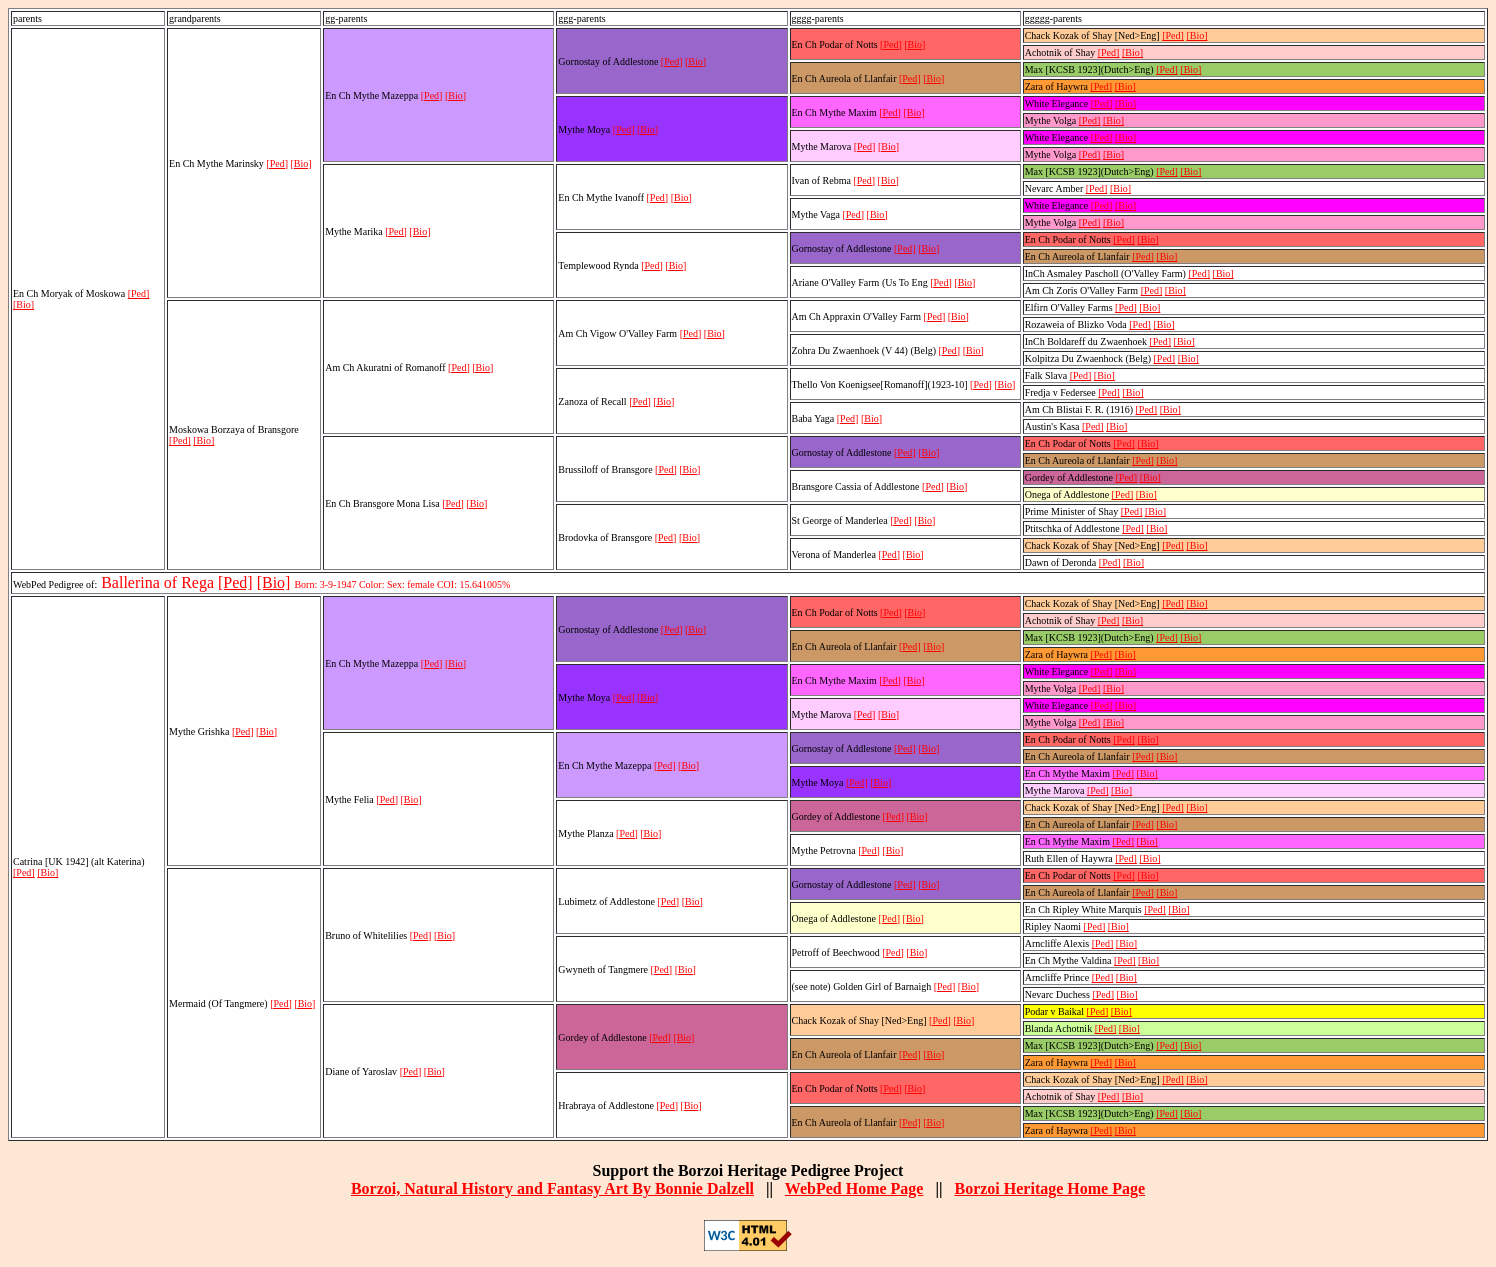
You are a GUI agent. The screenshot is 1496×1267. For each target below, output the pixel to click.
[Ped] (139, 293)
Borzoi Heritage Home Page (1049, 1188)
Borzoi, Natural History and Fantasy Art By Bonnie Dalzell (552, 1188)
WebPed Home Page (854, 1188)
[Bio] (23, 304)
